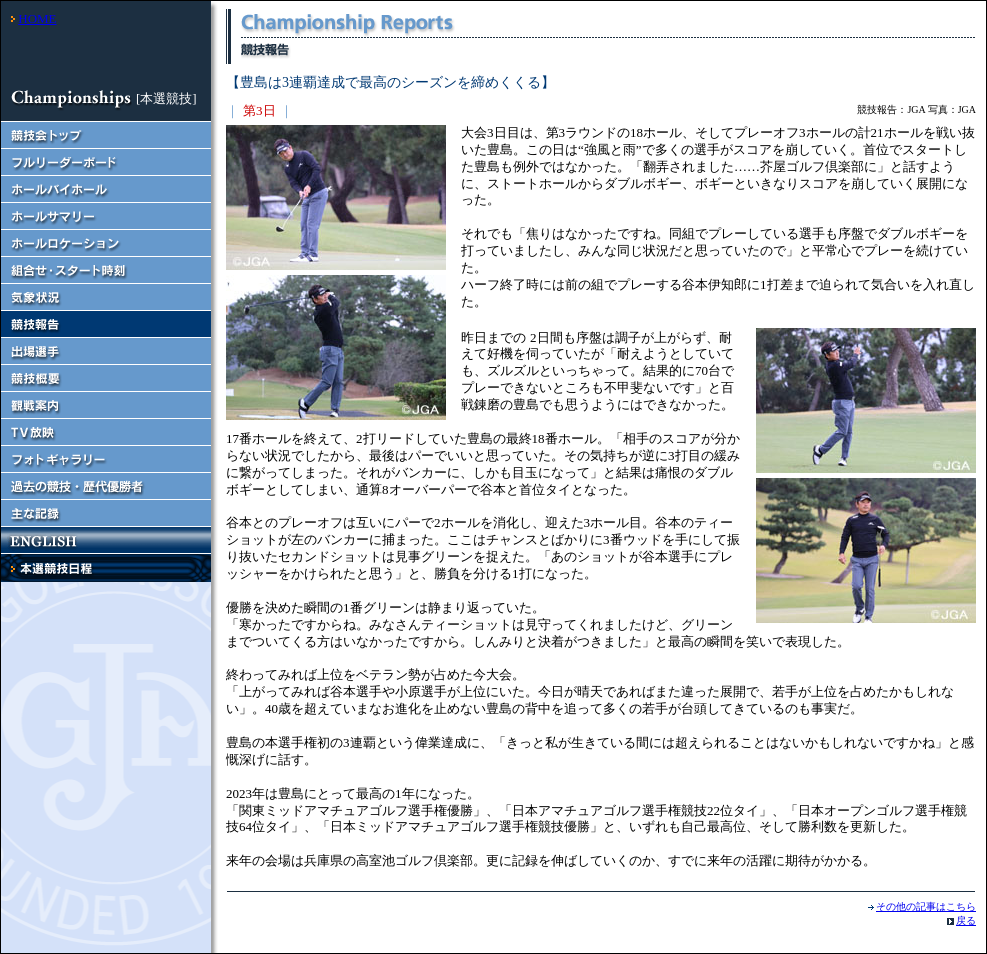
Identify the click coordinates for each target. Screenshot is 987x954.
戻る (966, 920)
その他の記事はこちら (926, 906)
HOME (37, 18)
